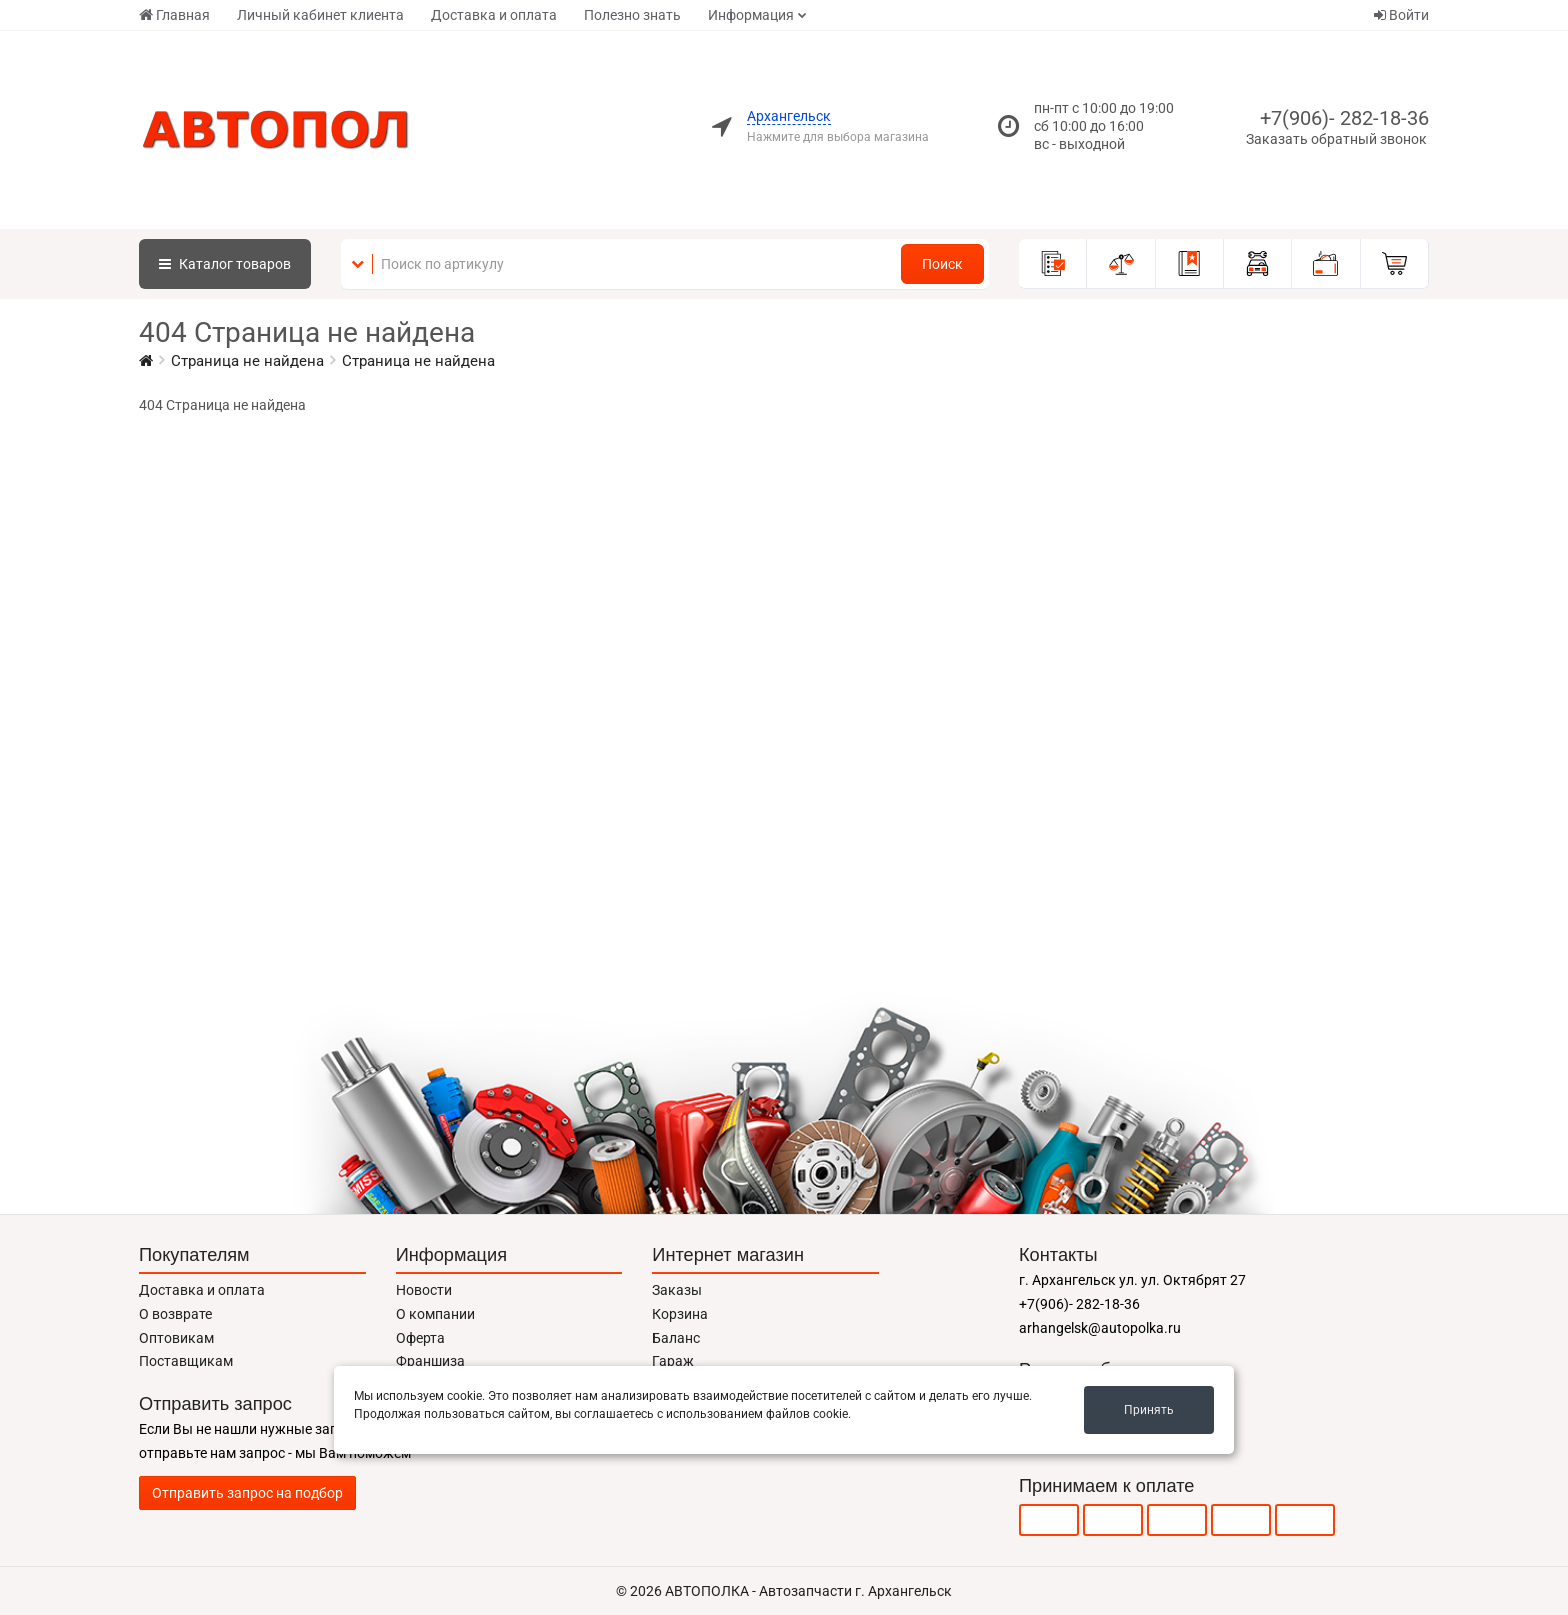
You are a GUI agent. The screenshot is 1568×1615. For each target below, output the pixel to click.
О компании (435, 1314)
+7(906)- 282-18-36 (1344, 118)
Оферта (420, 1338)
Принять (1149, 1410)
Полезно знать (632, 15)
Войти (1401, 15)
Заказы (677, 1290)
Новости (424, 1290)
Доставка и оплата (494, 15)
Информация (751, 15)
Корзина (680, 1314)
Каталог (225, 264)
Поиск (942, 264)
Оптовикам (176, 1338)
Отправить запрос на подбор (247, 1493)
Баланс (676, 1338)
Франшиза (430, 1361)
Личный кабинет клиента (320, 15)
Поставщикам (186, 1361)
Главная (174, 15)
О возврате (175, 1314)
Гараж (673, 1361)
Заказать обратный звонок (1336, 139)
